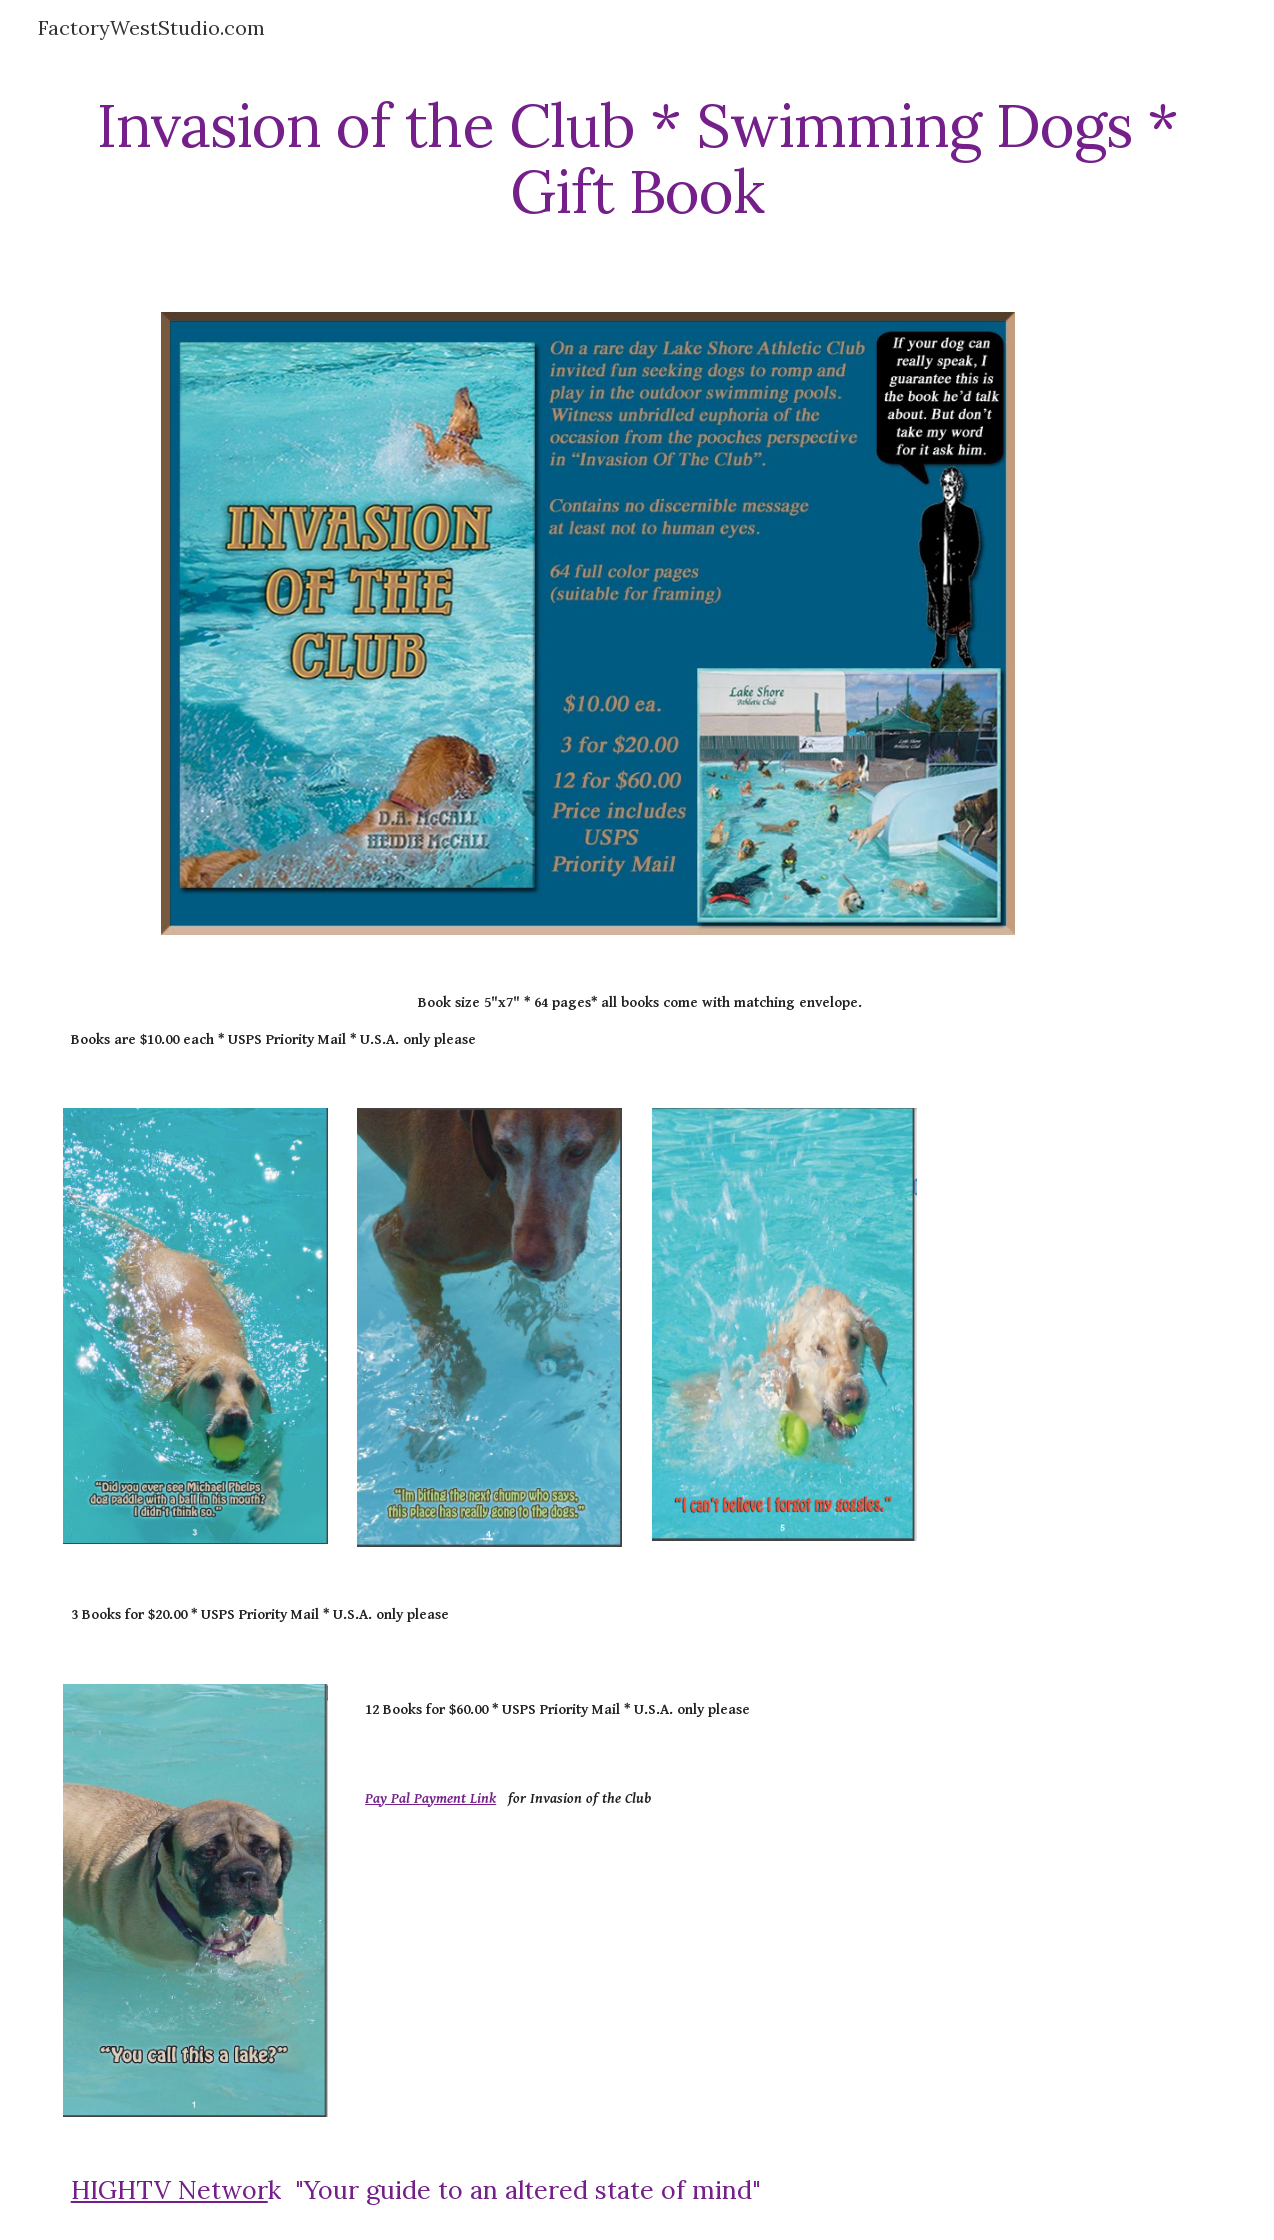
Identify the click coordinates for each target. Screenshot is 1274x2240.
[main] (637, 158)
